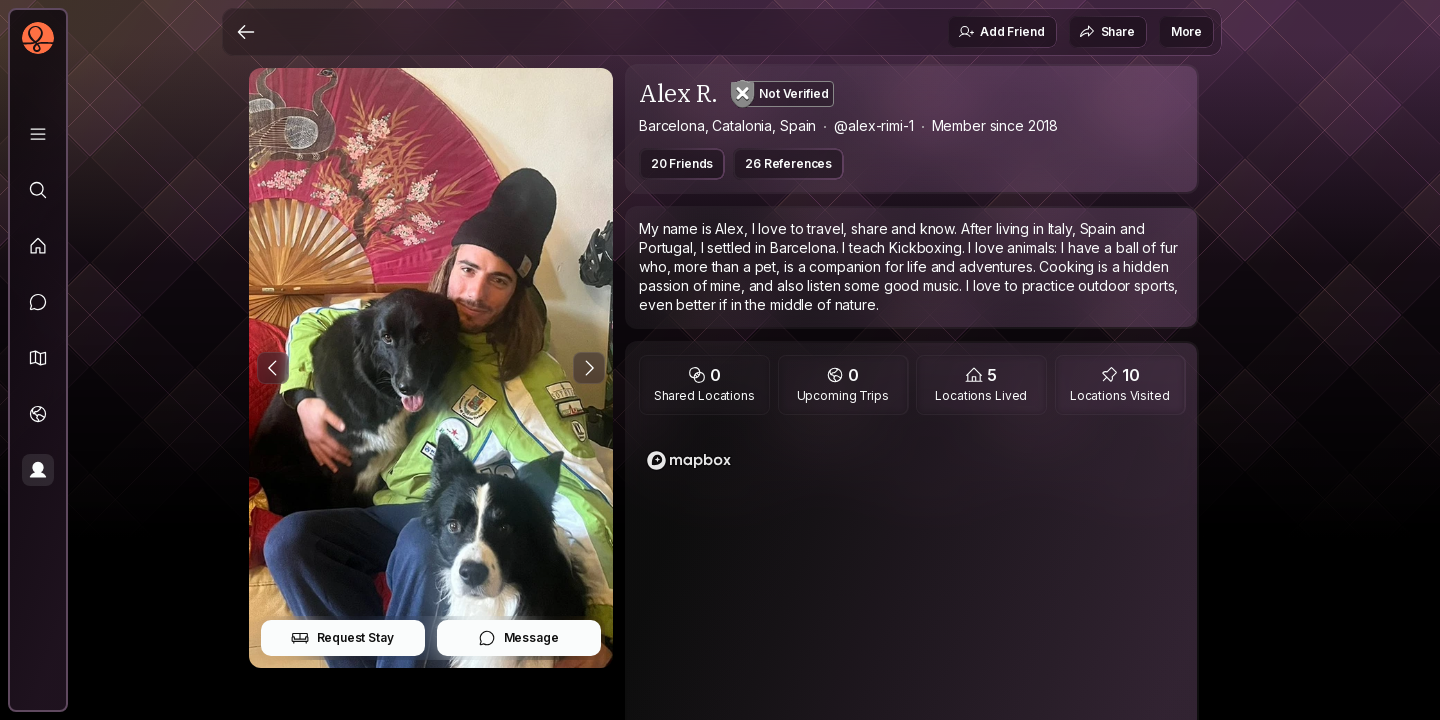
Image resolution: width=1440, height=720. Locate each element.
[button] (38, 358)
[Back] (246, 32)
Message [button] (518, 638)
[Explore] (38, 190)
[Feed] (38, 246)
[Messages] (38, 302)
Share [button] (1107, 32)
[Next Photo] (589, 368)
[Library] (38, 134)
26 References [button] (788, 163)
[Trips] (38, 414)
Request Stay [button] (342, 638)
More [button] (1186, 31)
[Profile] (38, 470)
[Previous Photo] (273, 368)
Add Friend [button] (1001, 32)
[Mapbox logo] (689, 460)
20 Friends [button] (682, 163)
